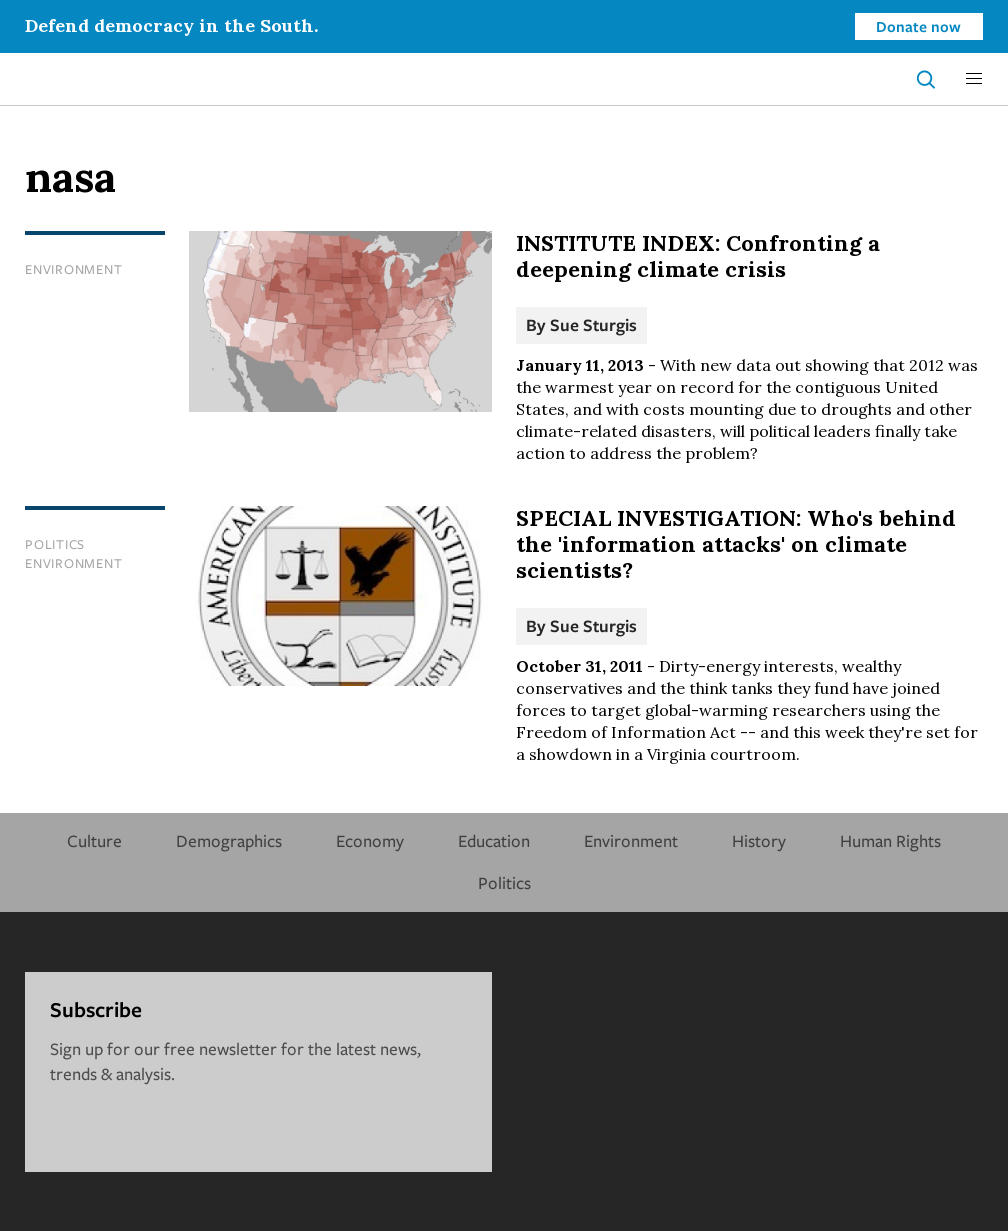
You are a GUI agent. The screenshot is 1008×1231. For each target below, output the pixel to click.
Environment (73, 269)
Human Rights (890, 840)
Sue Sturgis (593, 324)
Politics (55, 544)
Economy (370, 840)
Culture (94, 840)
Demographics (229, 840)
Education (494, 840)
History (759, 840)
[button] (974, 79)
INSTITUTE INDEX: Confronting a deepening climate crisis (698, 256)
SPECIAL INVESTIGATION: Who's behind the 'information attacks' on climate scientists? (736, 544)
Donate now (918, 26)
